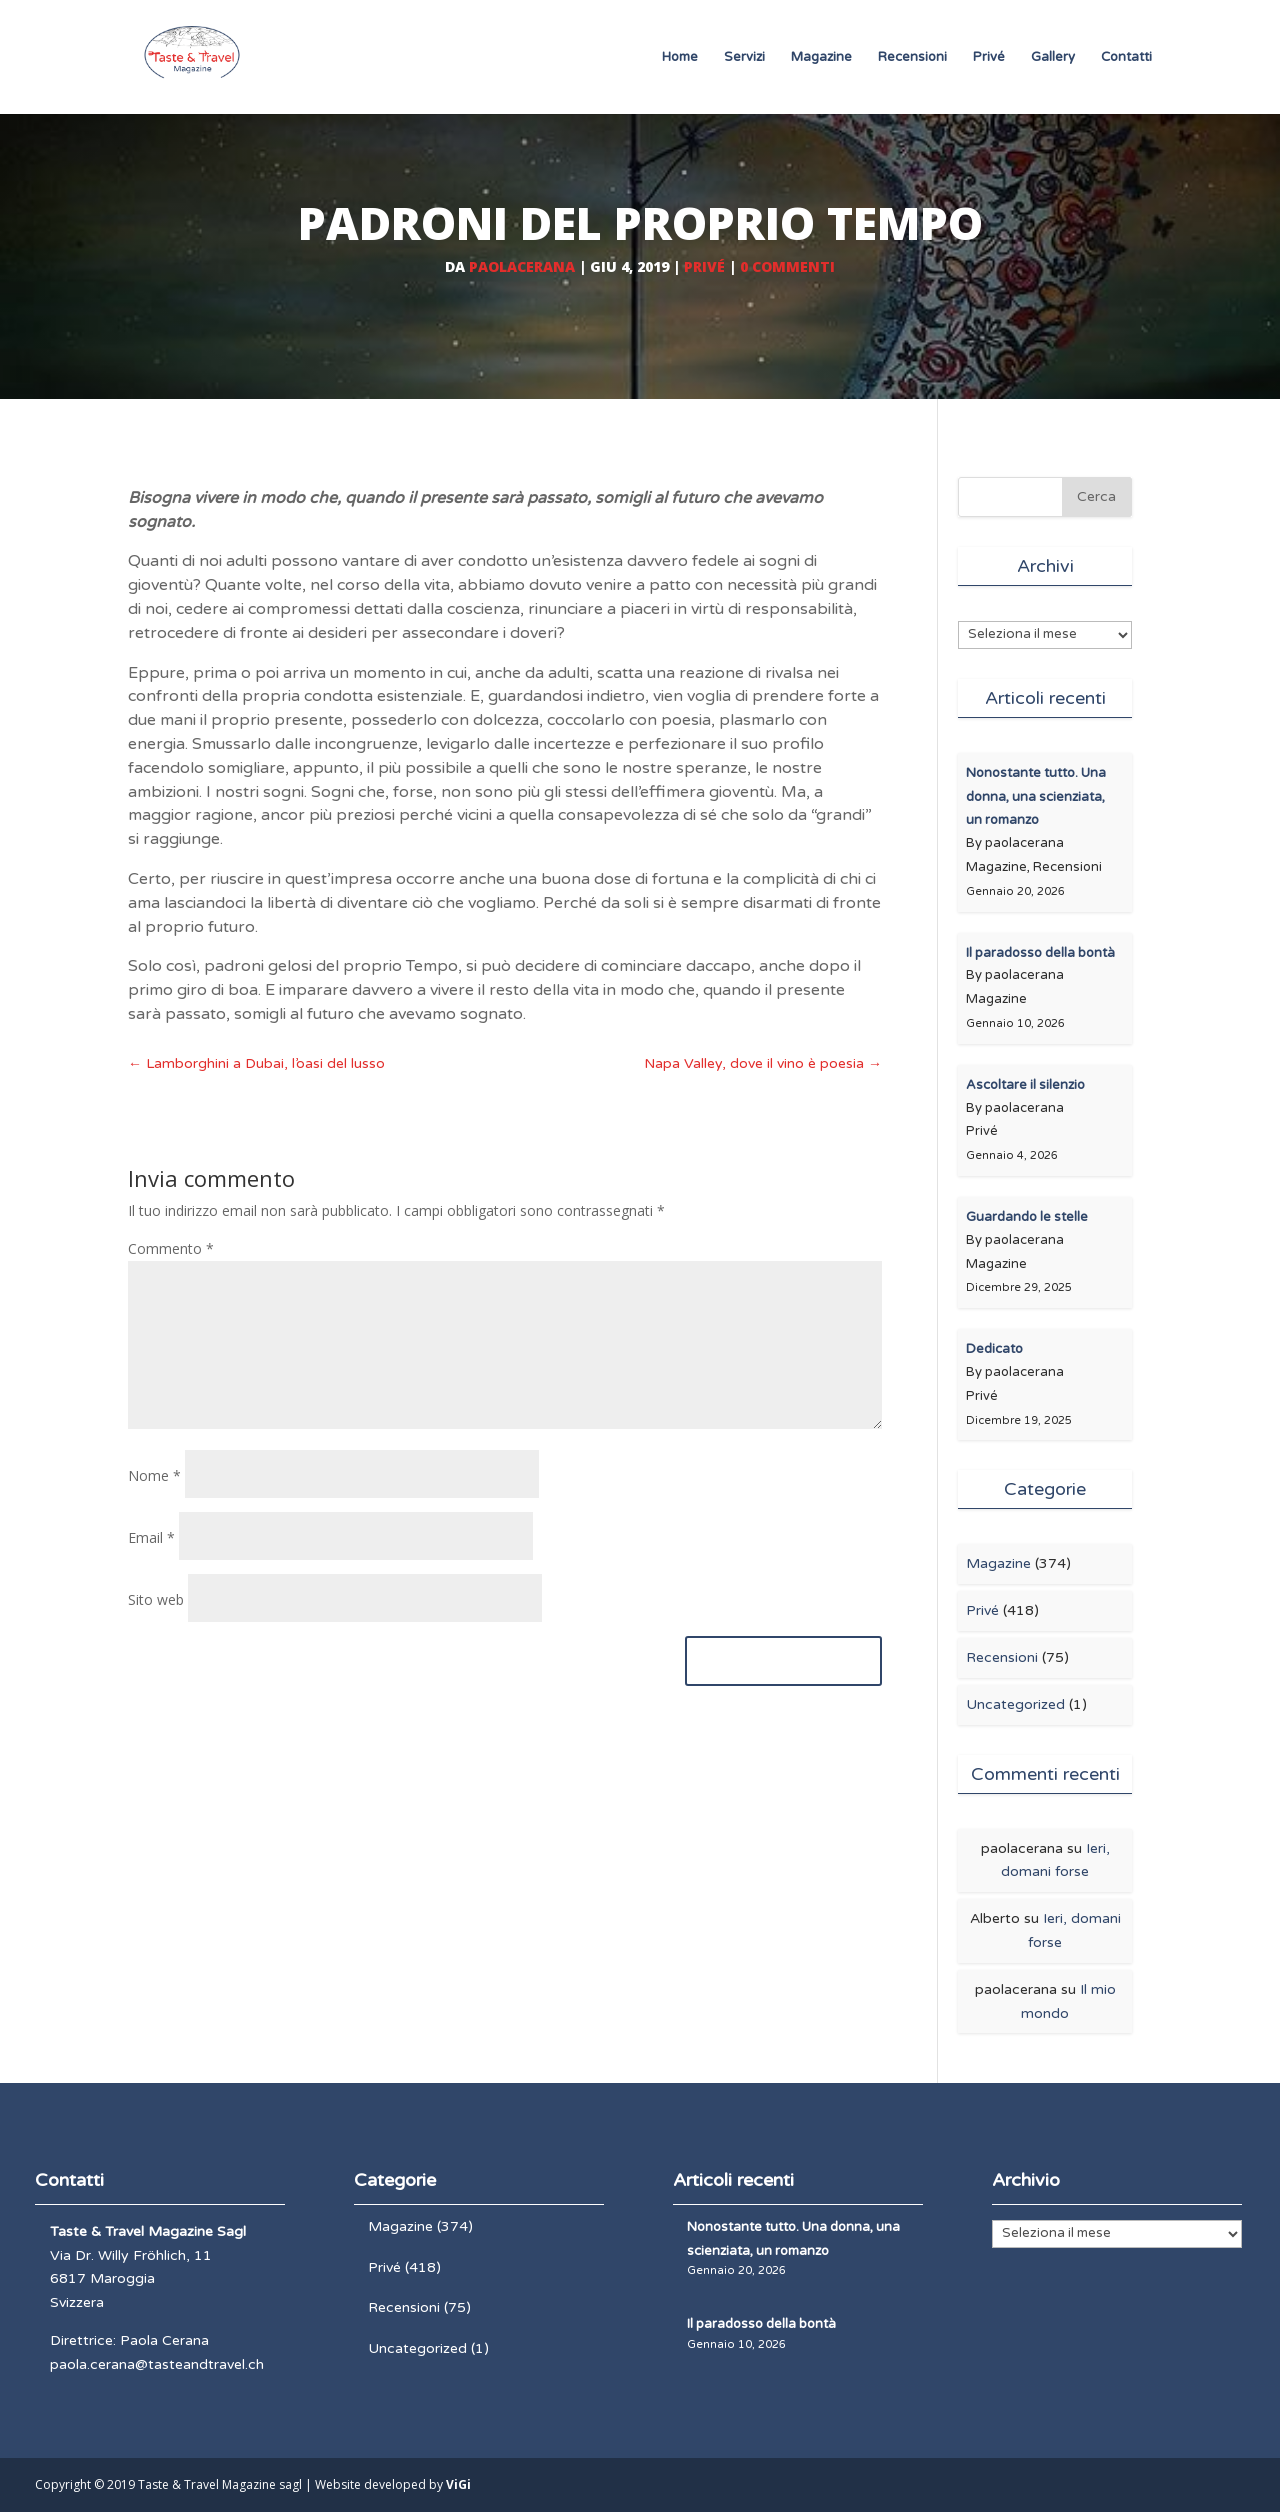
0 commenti (787, 266)
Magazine (821, 57)
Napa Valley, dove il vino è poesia (763, 1063)
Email (151, 1537)
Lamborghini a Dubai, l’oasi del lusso (256, 1063)
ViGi (458, 2484)
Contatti (1126, 57)
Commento (171, 1248)
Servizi (744, 57)
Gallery (1053, 57)
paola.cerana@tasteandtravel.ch (157, 2364)
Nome (154, 1475)
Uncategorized (1015, 1704)
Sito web (156, 1599)
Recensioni (912, 57)
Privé (989, 57)
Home (680, 57)
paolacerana (522, 266)
